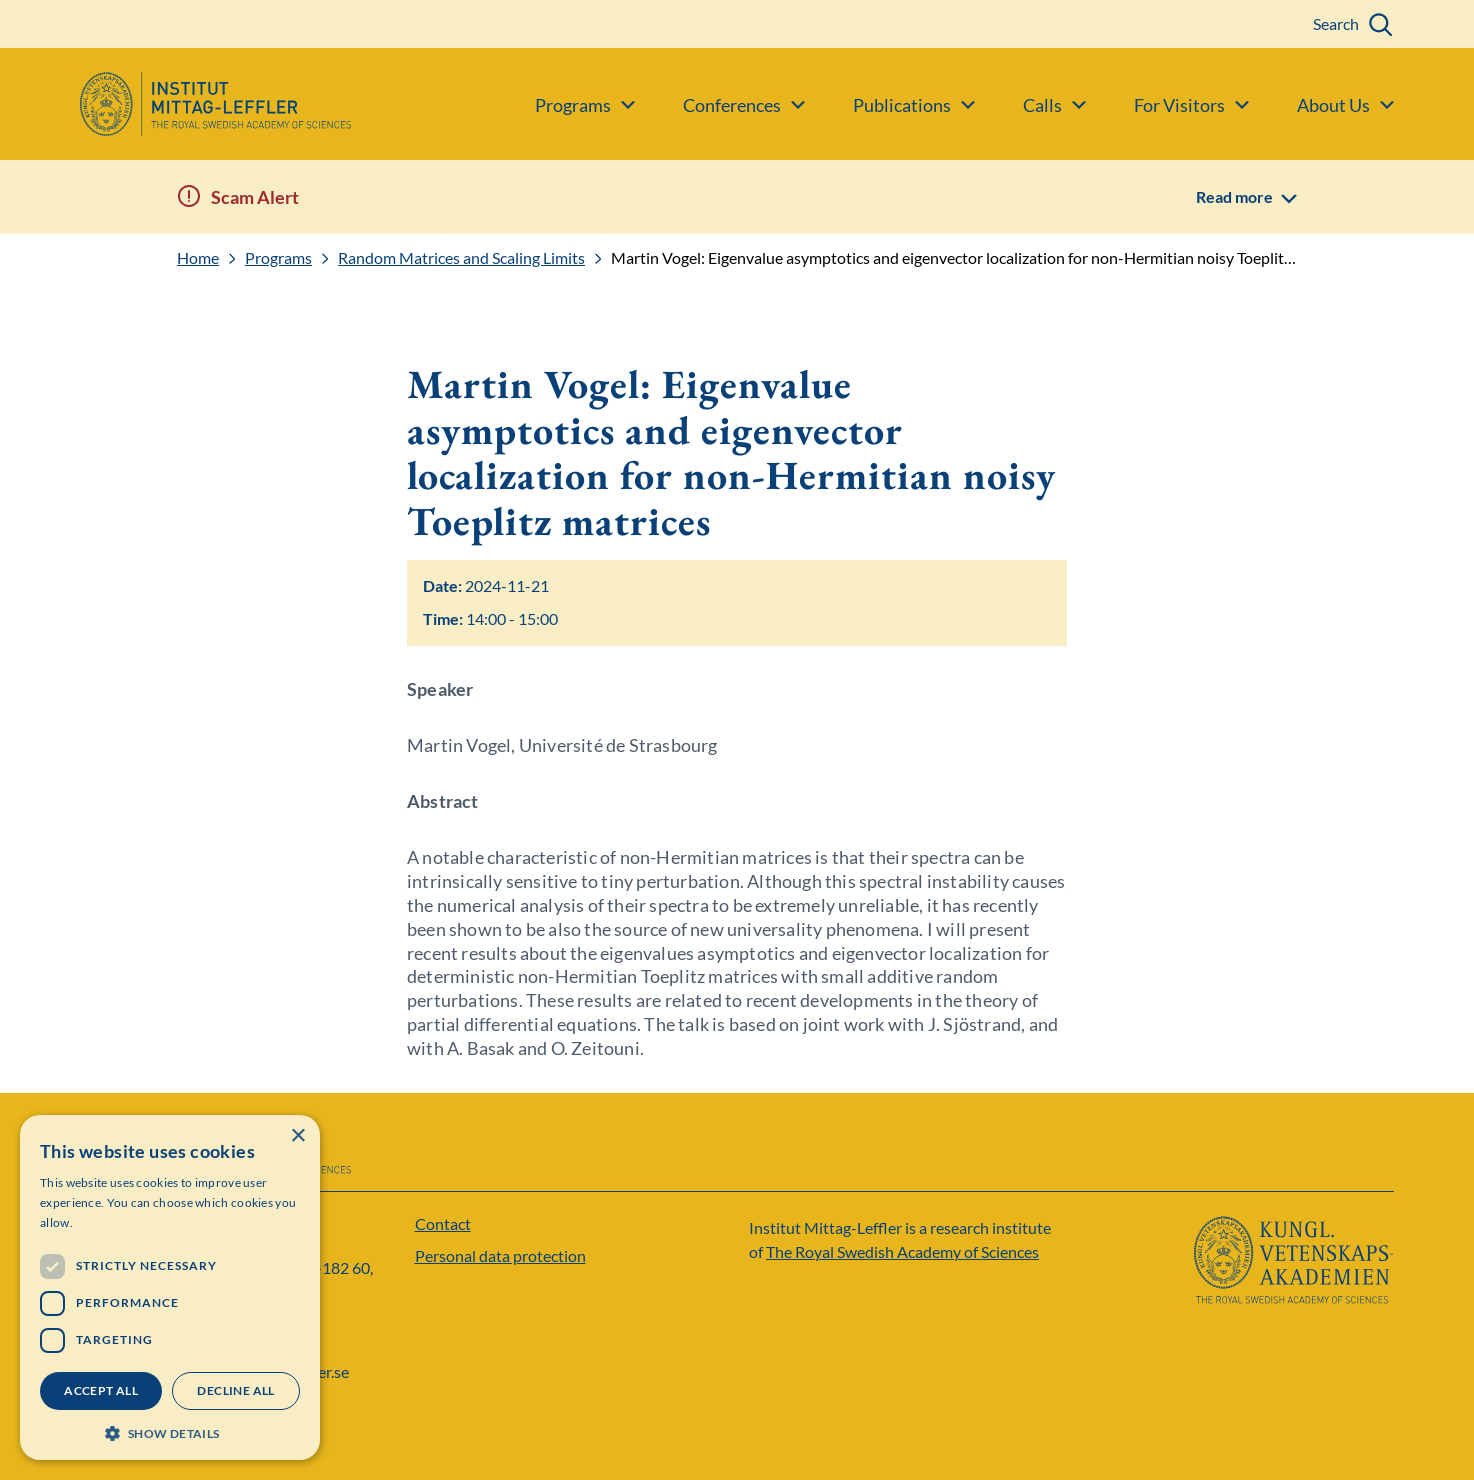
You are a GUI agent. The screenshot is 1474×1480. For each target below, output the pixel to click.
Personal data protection (500, 1255)
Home (198, 258)
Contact (443, 1223)
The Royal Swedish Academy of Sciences (902, 1251)
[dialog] (170, 1287)
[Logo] (175, 104)
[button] (170, 1431)
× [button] (297, 1136)
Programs (278, 258)
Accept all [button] (101, 1390)
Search (1336, 23)
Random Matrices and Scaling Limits (461, 258)
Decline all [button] (235, 1390)
